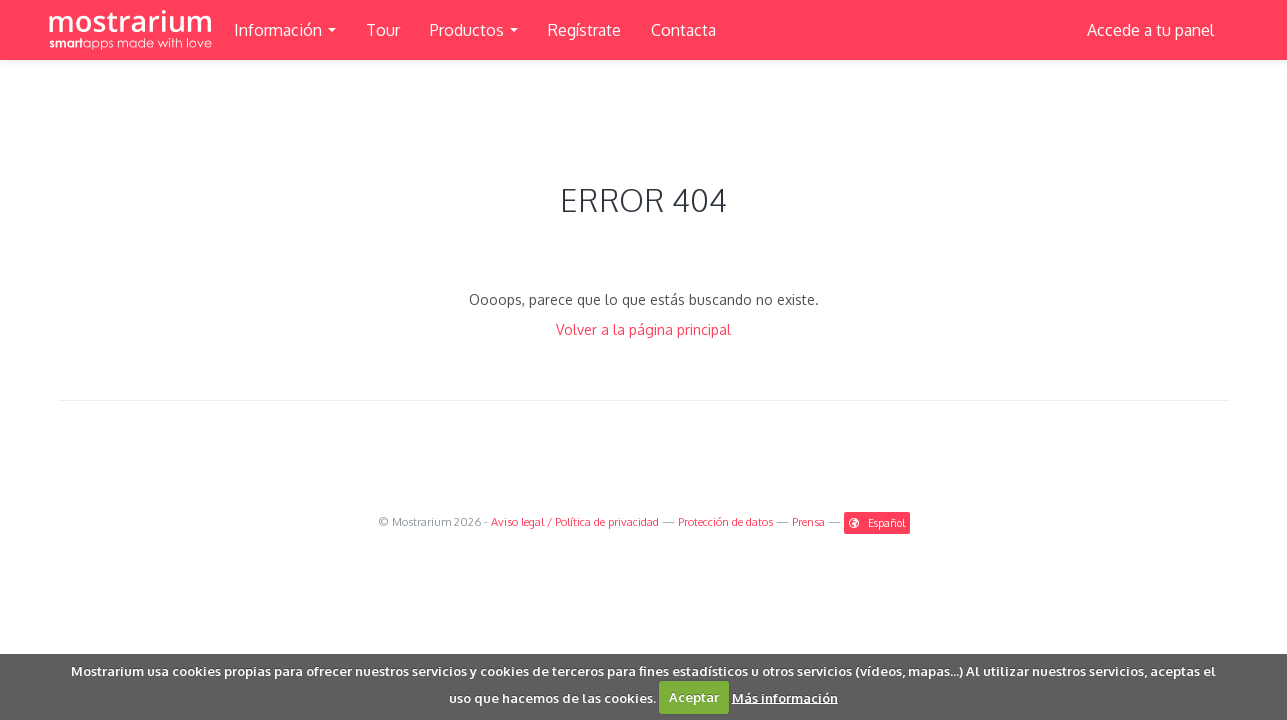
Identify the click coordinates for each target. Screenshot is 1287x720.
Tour (383, 30)
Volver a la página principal (643, 329)
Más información (785, 697)
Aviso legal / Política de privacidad (575, 521)
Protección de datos (725, 521)
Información (285, 30)
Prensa (808, 521)
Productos (474, 30)
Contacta (683, 30)
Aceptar (694, 697)
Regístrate (584, 30)
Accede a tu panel (1150, 30)
